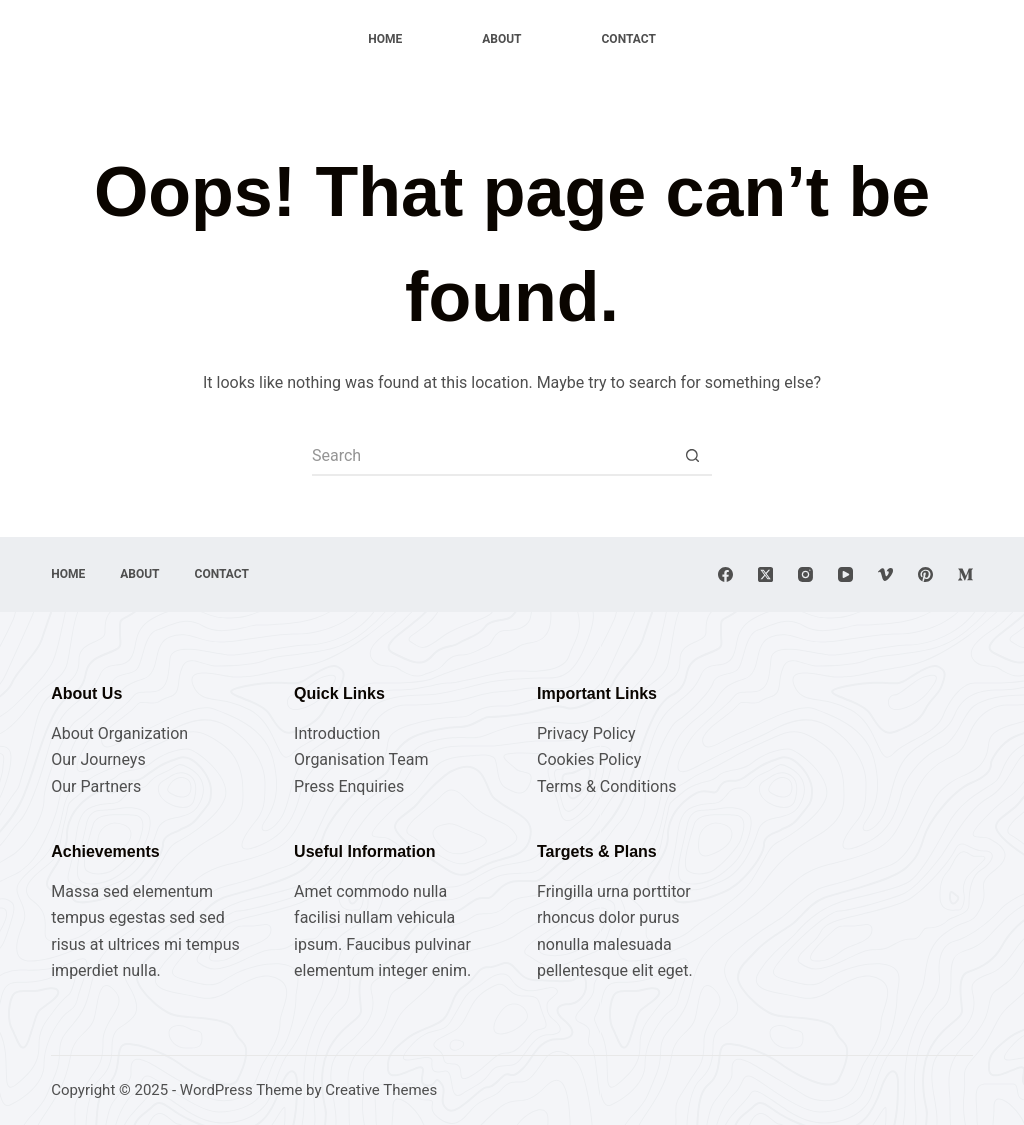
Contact (629, 39)
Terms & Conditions (607, 786)
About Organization (119, 733)
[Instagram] (805, 574)
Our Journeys (98, 759)
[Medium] (965, 574)
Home (385, 39)
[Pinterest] (925, 574)
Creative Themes (381, 1090)
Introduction (337, 733)
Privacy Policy (586, 733)
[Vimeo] (885, 574)
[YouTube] (845, 574)
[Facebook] (725, 574)
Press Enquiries (349, 786)
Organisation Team (361, 759)
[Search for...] (492, 456)
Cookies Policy (589, 759)
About (501, 39)
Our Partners (96, 786)
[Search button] (692, 456)
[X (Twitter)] (765, 574)
